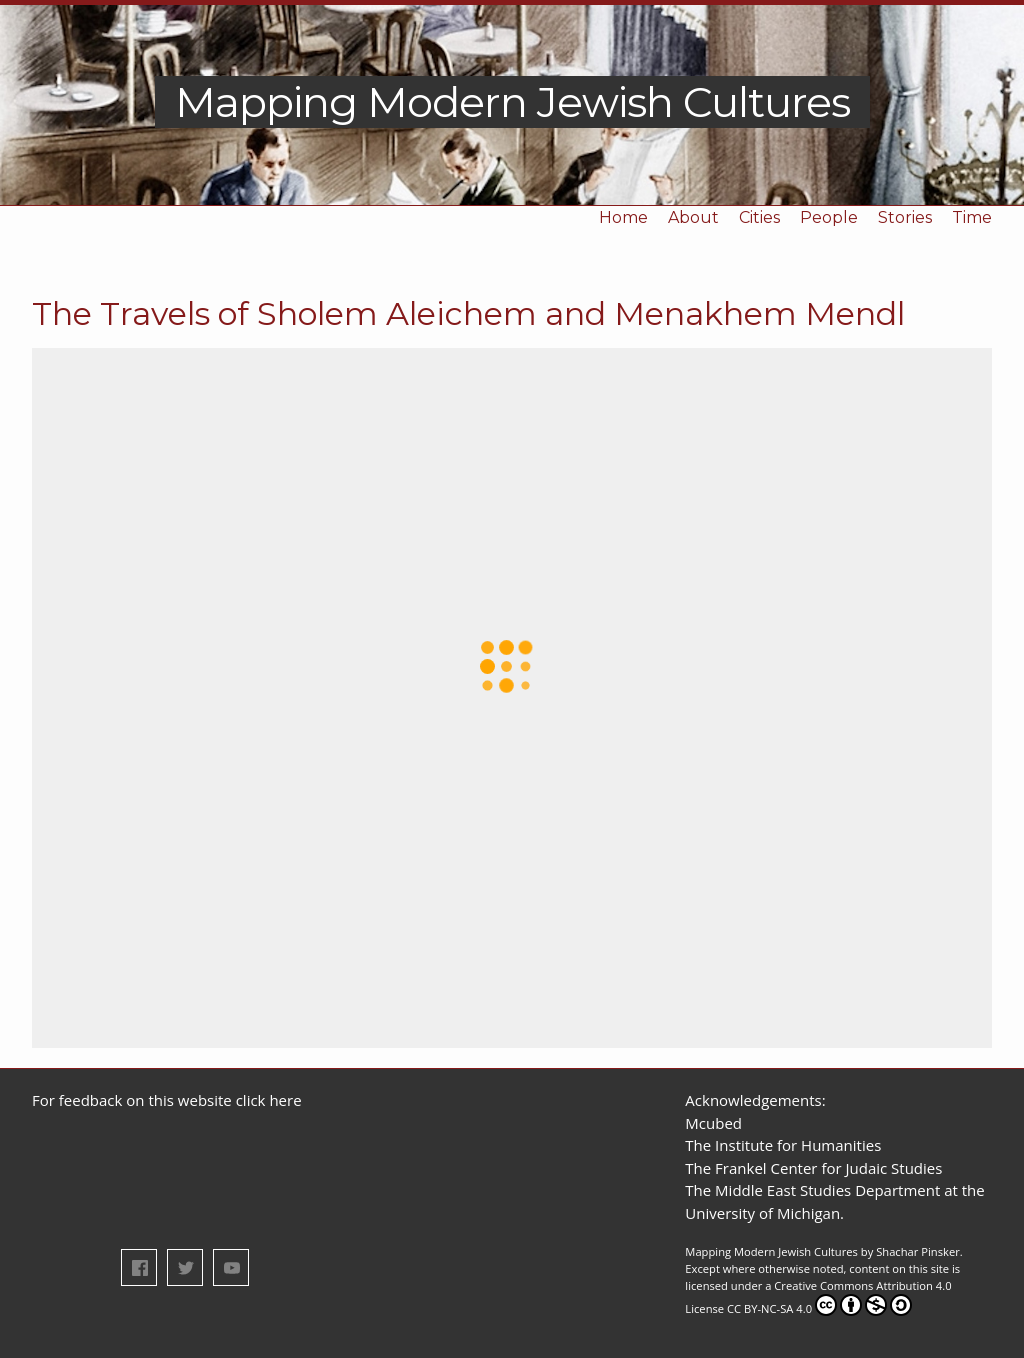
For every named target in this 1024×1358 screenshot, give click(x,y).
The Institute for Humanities (783, 1145)
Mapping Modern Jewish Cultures (512, 102)
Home (623, 217)
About (693, 217)
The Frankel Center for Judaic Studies (813, 1168)
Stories (905, 217)
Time (972, 217)
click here (269, 1100)
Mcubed (713, 1123)
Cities (759, 217)
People (829, 217)
